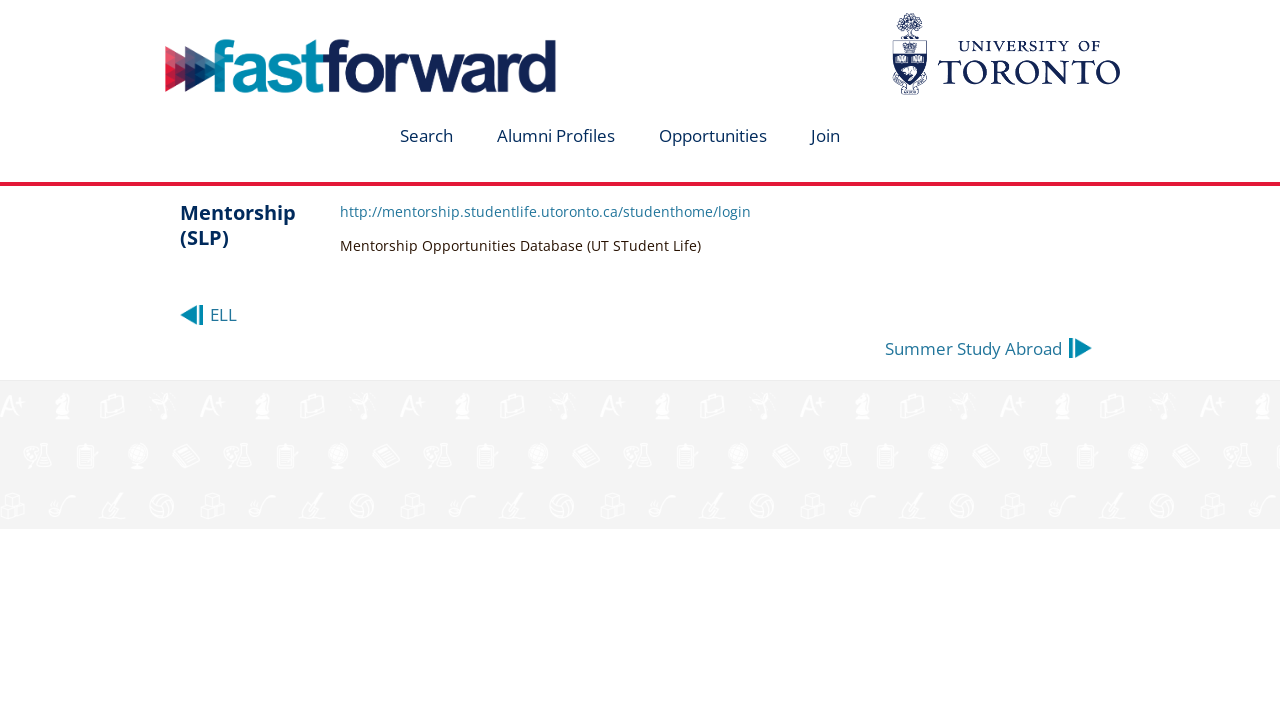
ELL (223, 314)
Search (426, 135)
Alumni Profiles (556, 135)
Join (825, 135)
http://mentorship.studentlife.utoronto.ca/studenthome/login (545, 211)
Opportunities (713, 135)
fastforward (276, 23)
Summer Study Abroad (973, 348)
